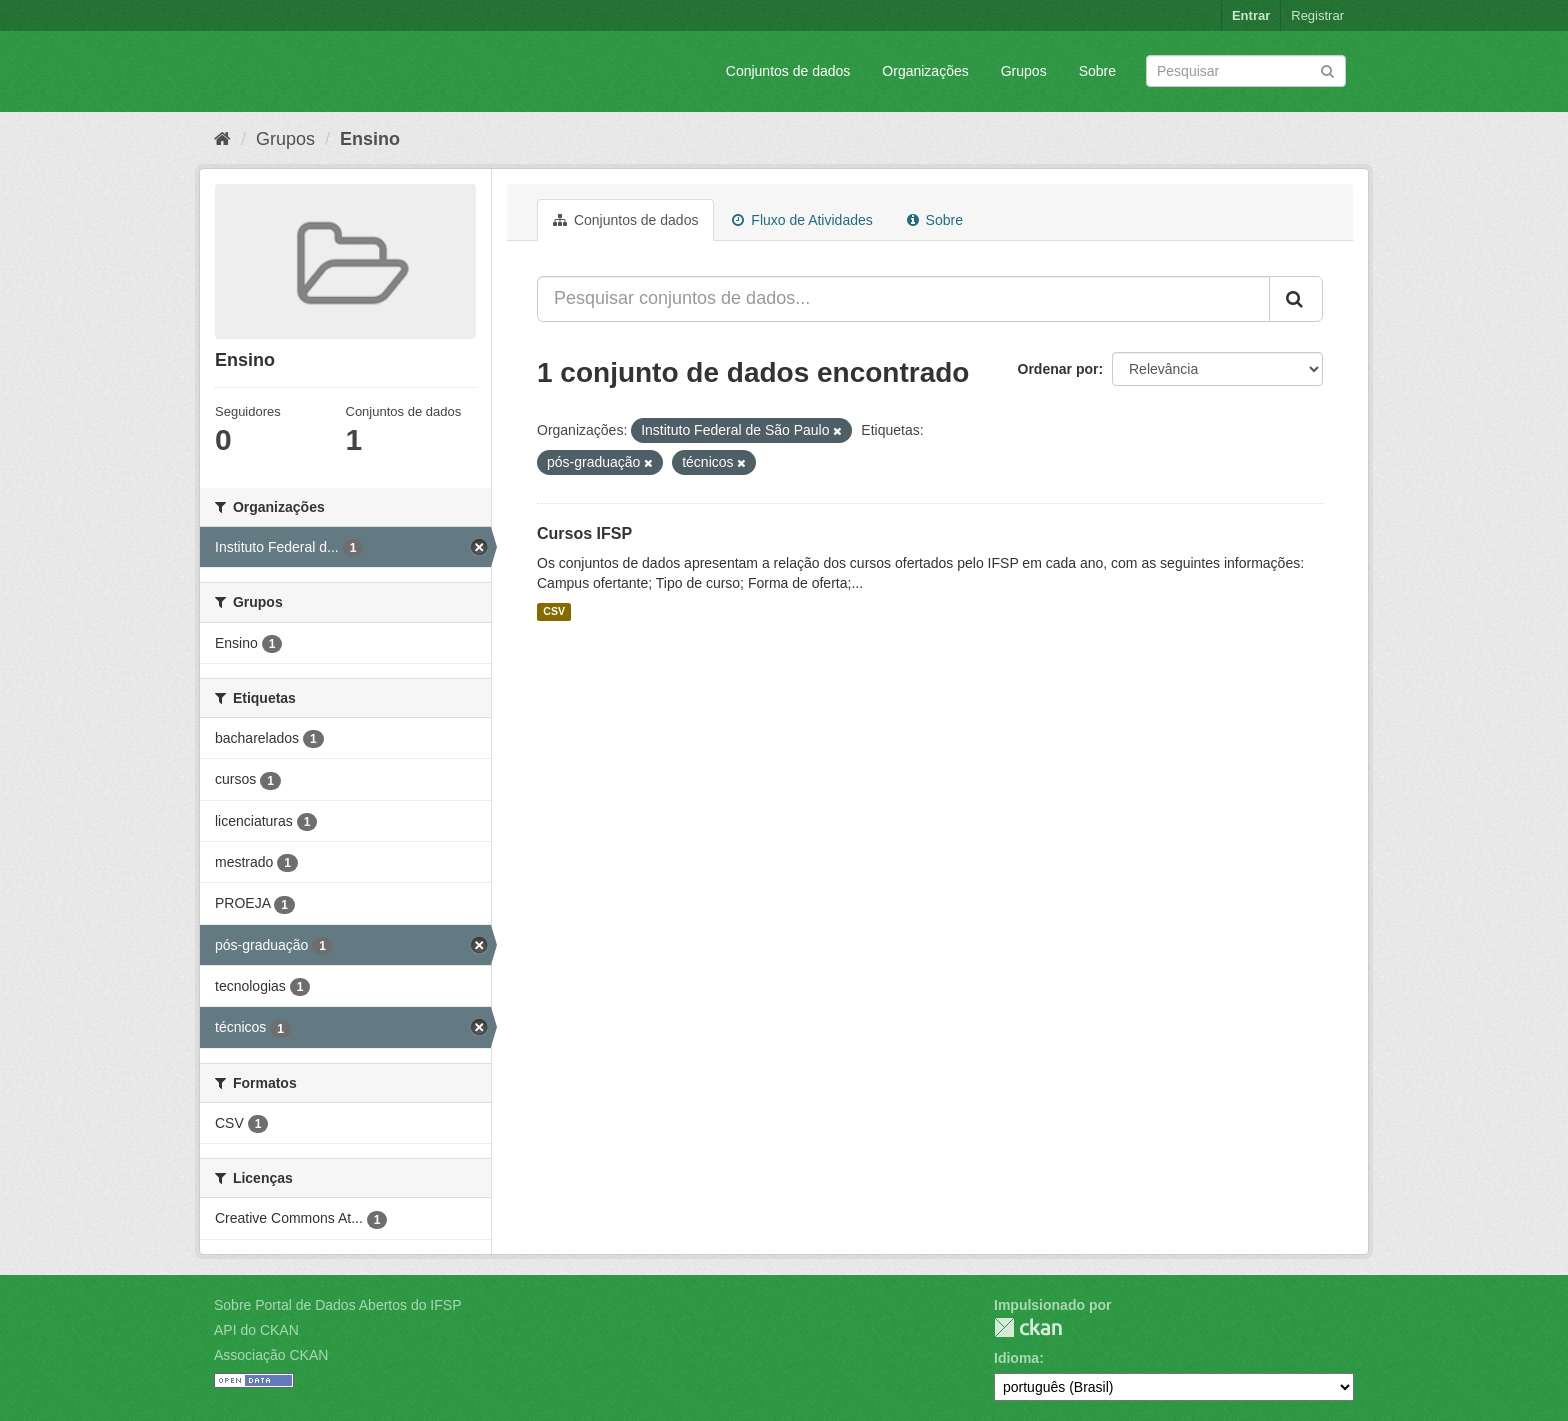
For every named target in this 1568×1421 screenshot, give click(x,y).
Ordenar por (1058, 369)
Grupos (1024, 71)
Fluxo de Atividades (802, 220)
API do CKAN (256, 1330)
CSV (554, 612)
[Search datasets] (1246, 71)
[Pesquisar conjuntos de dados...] (903, 299)
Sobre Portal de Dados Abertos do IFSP (337, 1305)
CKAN (1028, 1327)
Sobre (1097, 71)
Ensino (370, 139)
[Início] (222, 139)
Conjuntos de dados (788, 71)
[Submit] (1327, 69)
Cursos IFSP (584, 533)
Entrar (1251, 15)
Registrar (1317, 15)
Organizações (925, 71)
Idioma (1016, 1358)
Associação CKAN (271, 1355)
